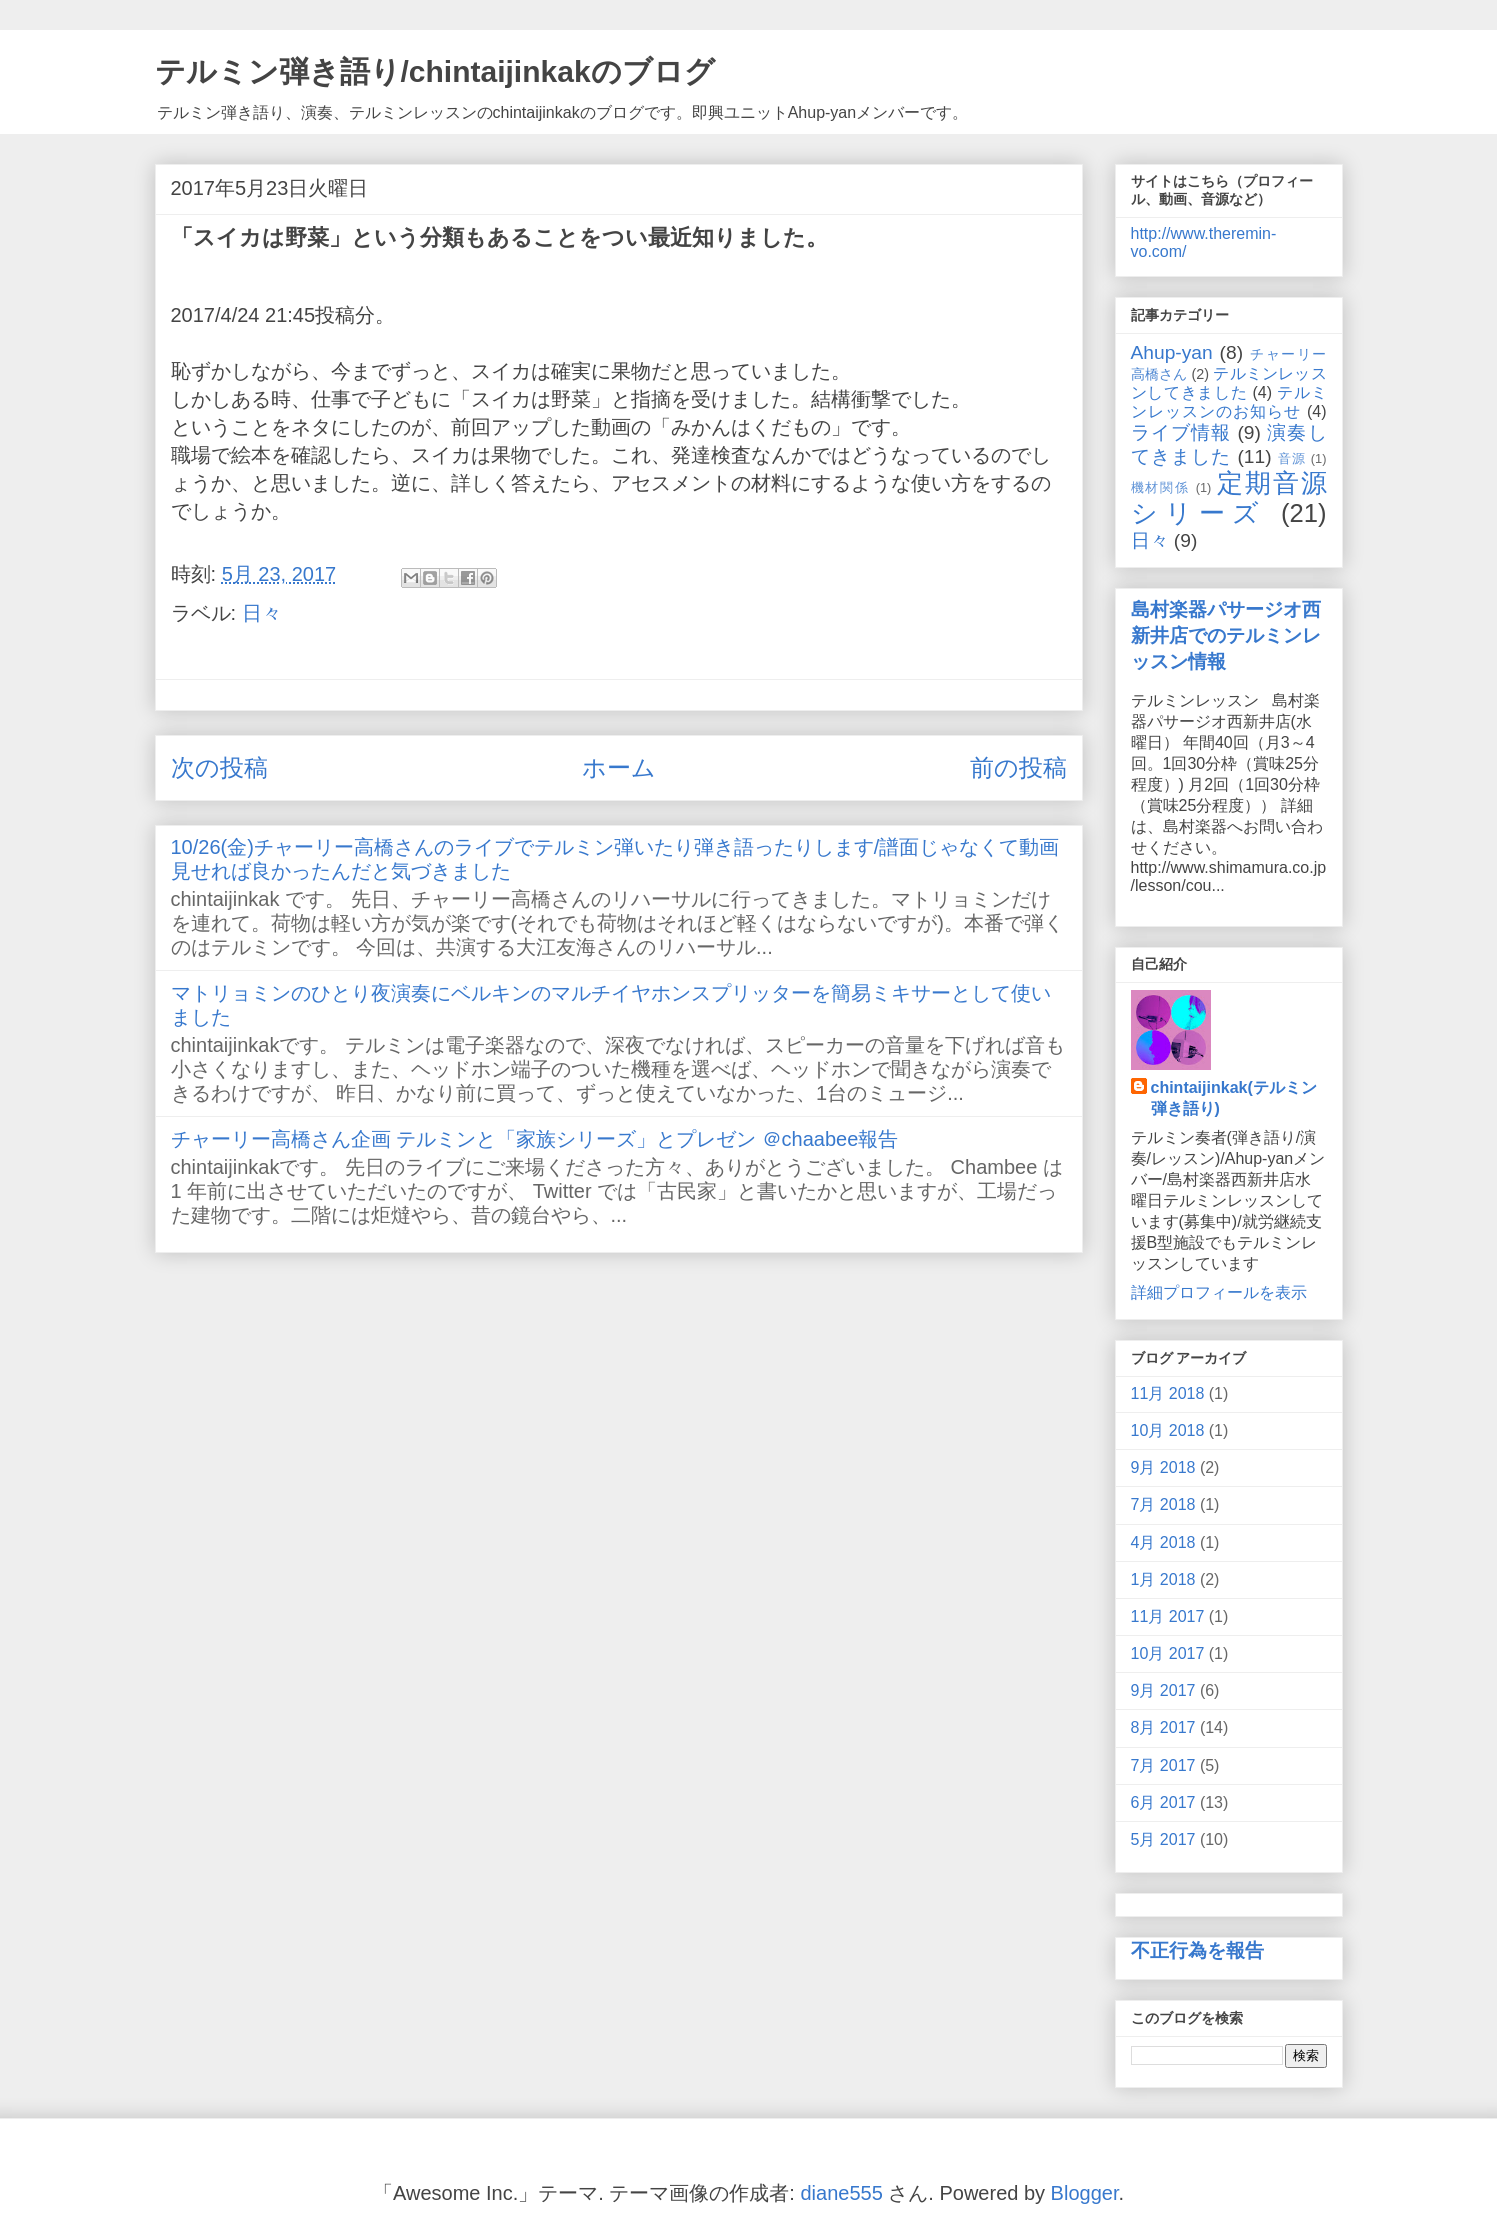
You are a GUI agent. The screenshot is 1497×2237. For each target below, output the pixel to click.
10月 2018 (1168, 1430)
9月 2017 (1163, 1690)
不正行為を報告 (1197, 1950)
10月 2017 (1168, 1653)
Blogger (1085, 2193)
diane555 (841, 2193)
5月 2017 (1163, 1839)
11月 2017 (1168, 1616)
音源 (1292, 458)
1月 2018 (1163, 1579)
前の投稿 (1018, 767)
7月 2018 (1163, 1504)
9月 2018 (1163, 1467)
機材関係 (1161, 487)
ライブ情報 (1181, 432)
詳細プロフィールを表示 (1219, 1292)
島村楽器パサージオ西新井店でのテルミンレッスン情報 (1226, 635)
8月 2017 (1163, 1727)
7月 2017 (1163, 1765)
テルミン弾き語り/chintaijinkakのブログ (435, 71)
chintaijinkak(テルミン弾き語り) (1234, 1098)
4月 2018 (1163, 1542)
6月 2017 (1163, 1802)
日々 (262, 613)
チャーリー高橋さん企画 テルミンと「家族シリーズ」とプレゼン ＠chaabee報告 (535, 1139)
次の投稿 (219, 767)
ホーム (619, 767)
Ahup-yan (1172, 352)
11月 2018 (1168, 1393)
